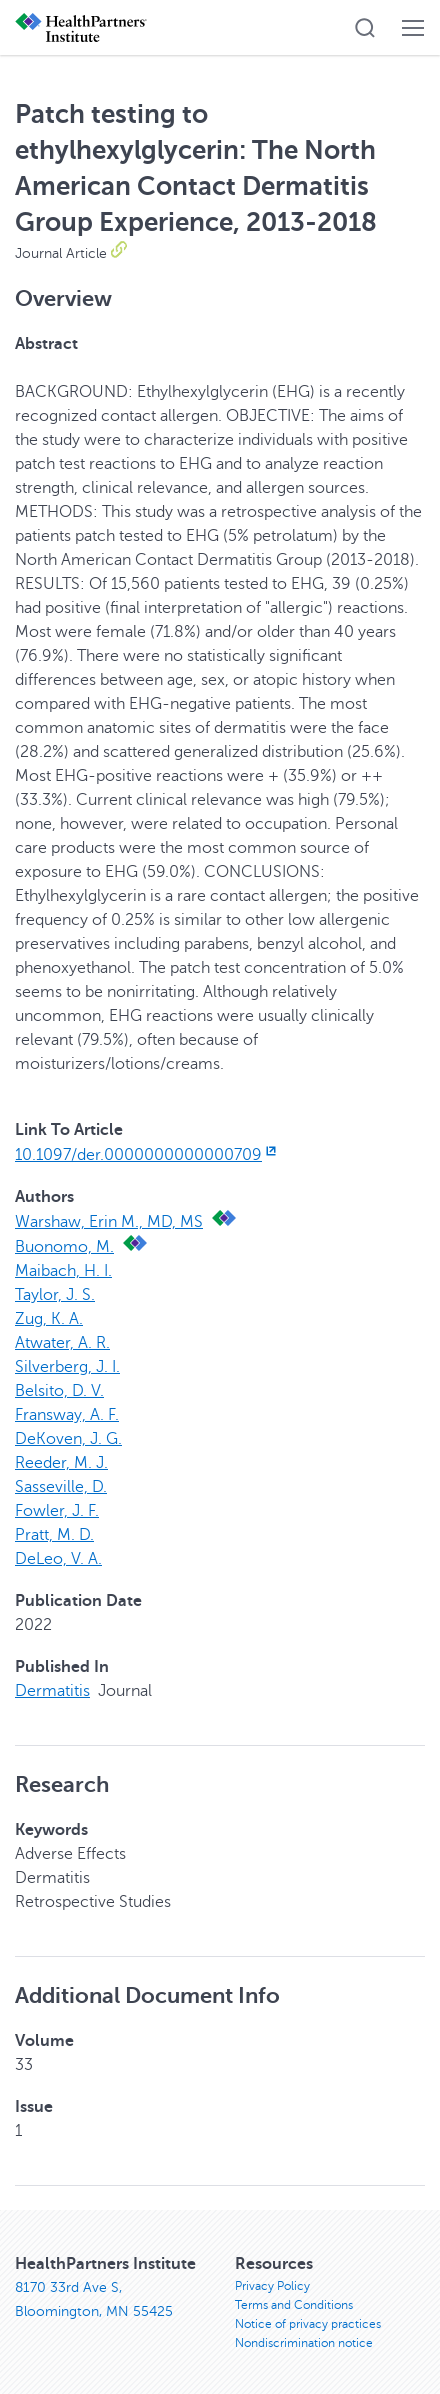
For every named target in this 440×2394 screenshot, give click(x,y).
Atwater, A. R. (62, 1343)
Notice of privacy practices (308, 2324)
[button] (365, 28)
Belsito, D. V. (59, 1391)
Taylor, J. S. (55, 1295)
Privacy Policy (272, 2286)
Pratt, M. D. (54, 1535)
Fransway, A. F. (67, 1415)
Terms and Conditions (294, 2305)
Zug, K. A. (49, 1319)
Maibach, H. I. (63, 1271)
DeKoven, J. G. (68, 1439)
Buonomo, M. (64, 1247)
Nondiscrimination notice (304, 2343)
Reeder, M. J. (61, 1463)
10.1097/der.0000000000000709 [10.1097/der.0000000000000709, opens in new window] (147, 1155)
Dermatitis (52, 1691)
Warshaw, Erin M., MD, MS (109, 1222)
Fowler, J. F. (57, 1511)
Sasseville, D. (61, 1487)
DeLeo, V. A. (58, 1559)
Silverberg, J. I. (67, 1367)
